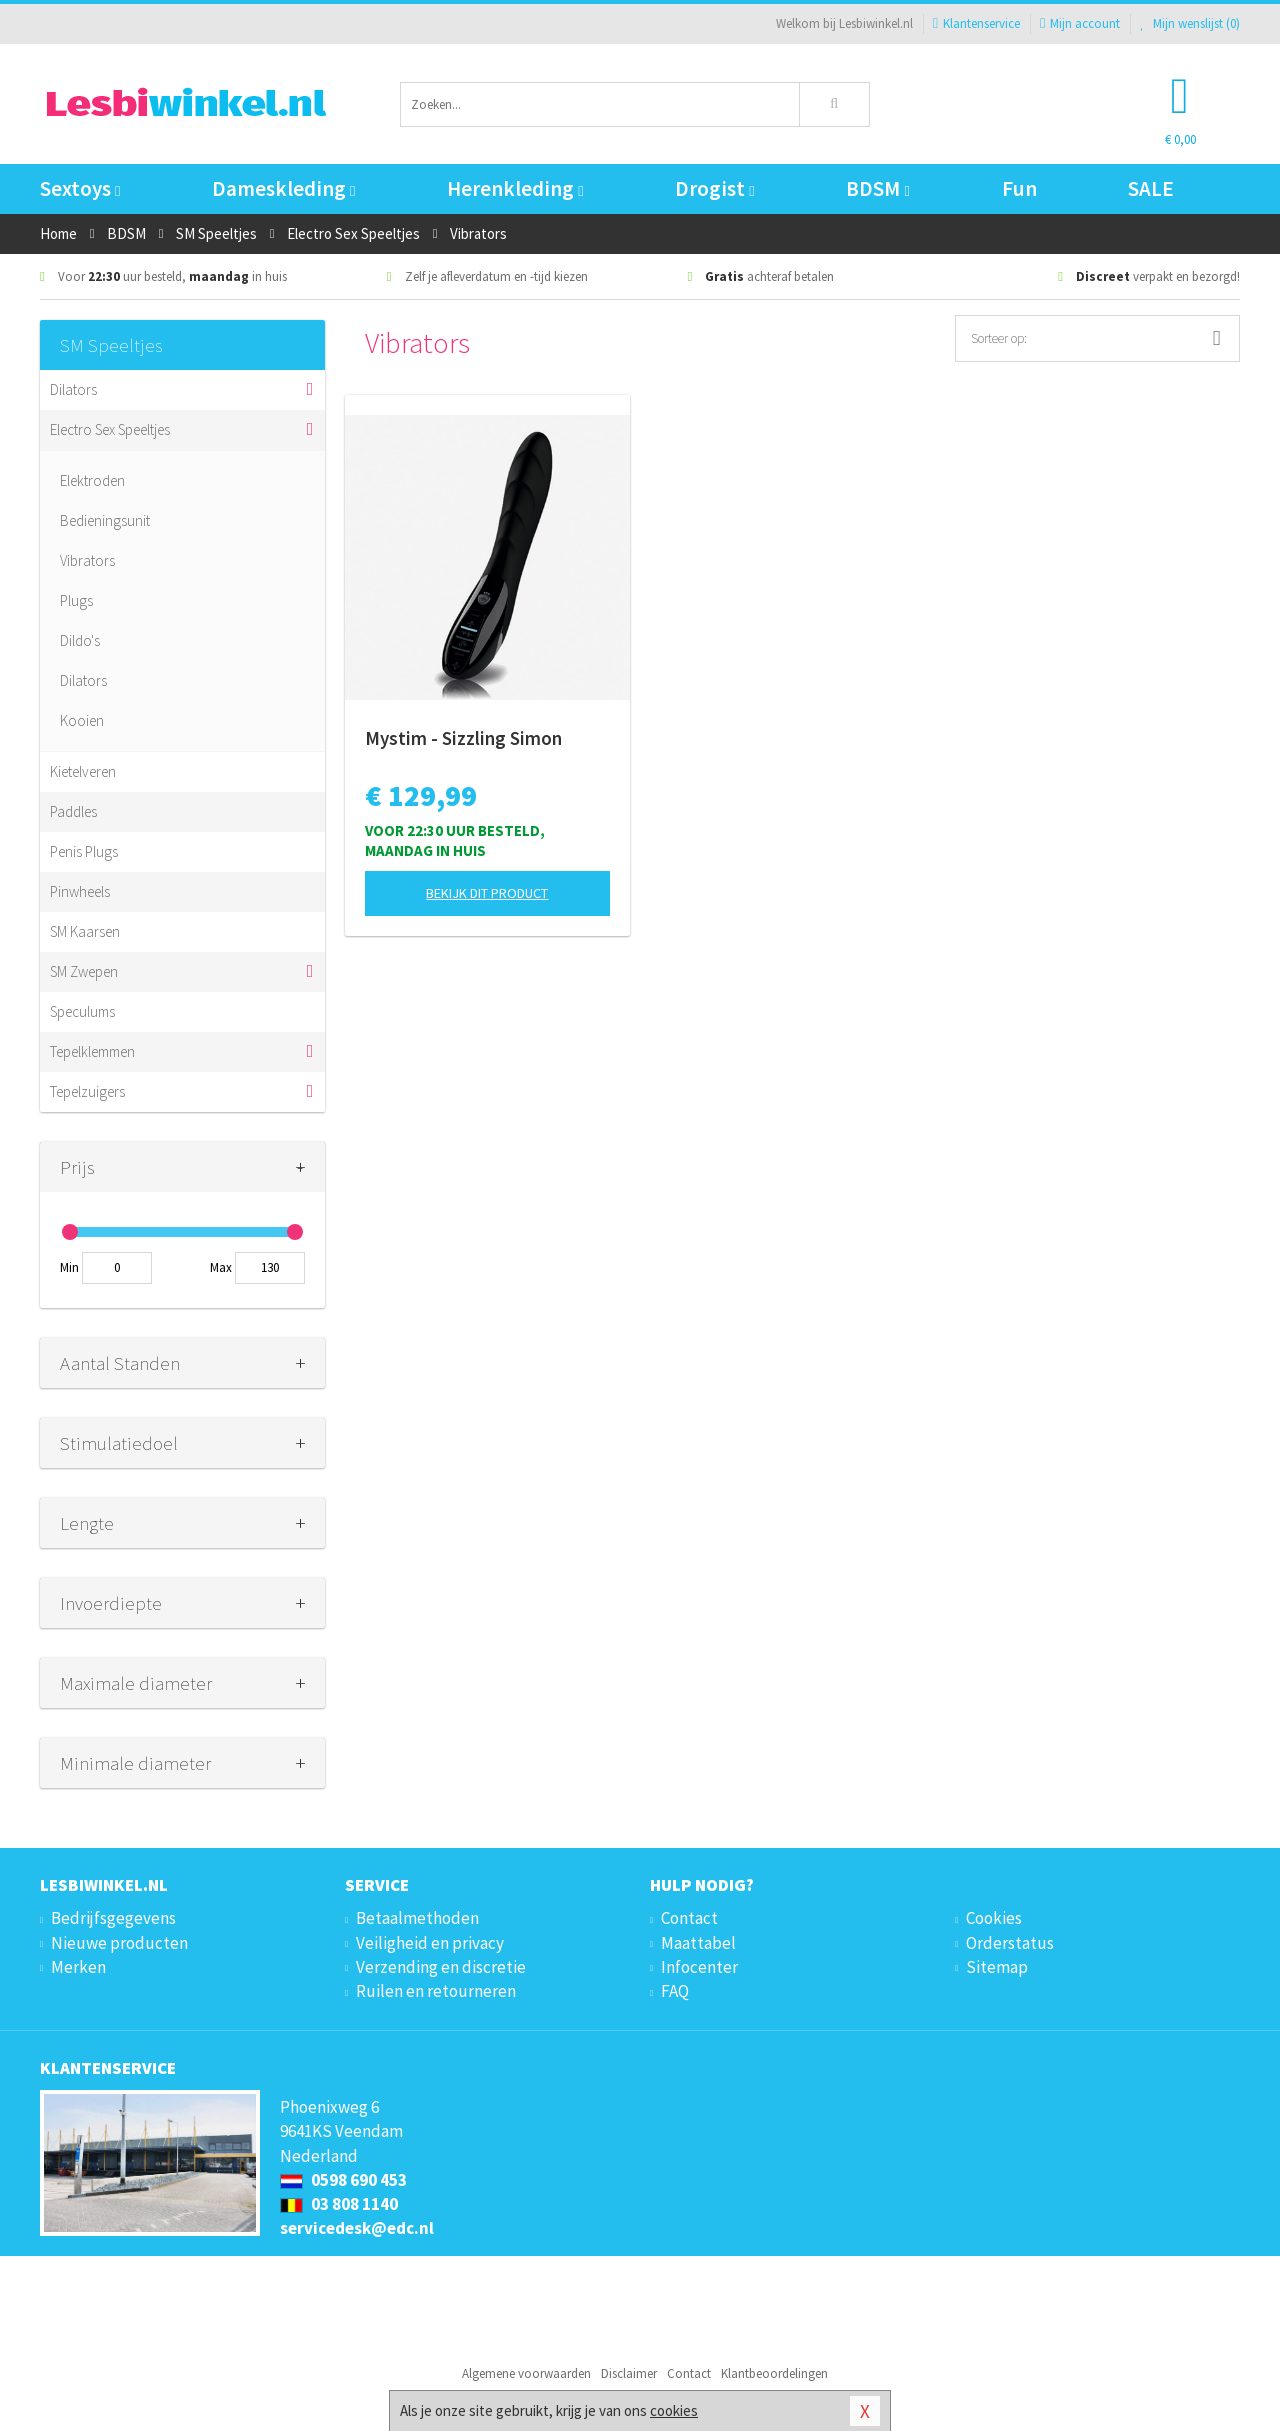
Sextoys (80, 188)
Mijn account (1080, 23)
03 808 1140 (339, 2204)
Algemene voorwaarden (526, 2373)
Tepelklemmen (92, 1051)
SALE (1151, 188)
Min (69, 1267)
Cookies (994, 1918)
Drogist (714, 188)
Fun (1019, 188)
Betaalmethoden (417, 1918)
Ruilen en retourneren (436, 1991)
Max (221, 1267)
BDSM (877, 188)
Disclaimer (629, 2373)
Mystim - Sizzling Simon (463, 738)
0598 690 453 (343, 2180)
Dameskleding (283, 188)
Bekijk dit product (487, 893)
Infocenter (699, 1967)
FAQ (675, 1991)
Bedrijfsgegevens (113, 1918)
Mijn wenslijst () (1190, 23)
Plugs (76, 600)
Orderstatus (1010, 1943)
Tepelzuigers (87, 1091)
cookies (674, 2410)
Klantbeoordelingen (774, 2373)
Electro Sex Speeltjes (110, 429)
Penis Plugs (84, 851)
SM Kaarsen (85, 931)
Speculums (82, 1011)
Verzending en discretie (441, 1967)
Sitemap (997, 1967)
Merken (78, 1967)
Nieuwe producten (119, 1943)
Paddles (73, 811)
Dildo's (80, 640)
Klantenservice (976, 23)
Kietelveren (83, 771)
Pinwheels (80, 891)
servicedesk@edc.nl (357, 2228)
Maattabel (698, 1943)
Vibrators (87, 560)
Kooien (82, 720)
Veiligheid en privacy (430, 1943)
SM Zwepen (84, 971)
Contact (689, 1918)
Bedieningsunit (105, 520)
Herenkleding (515, 188)
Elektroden (92, 480)
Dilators (73, 389)
